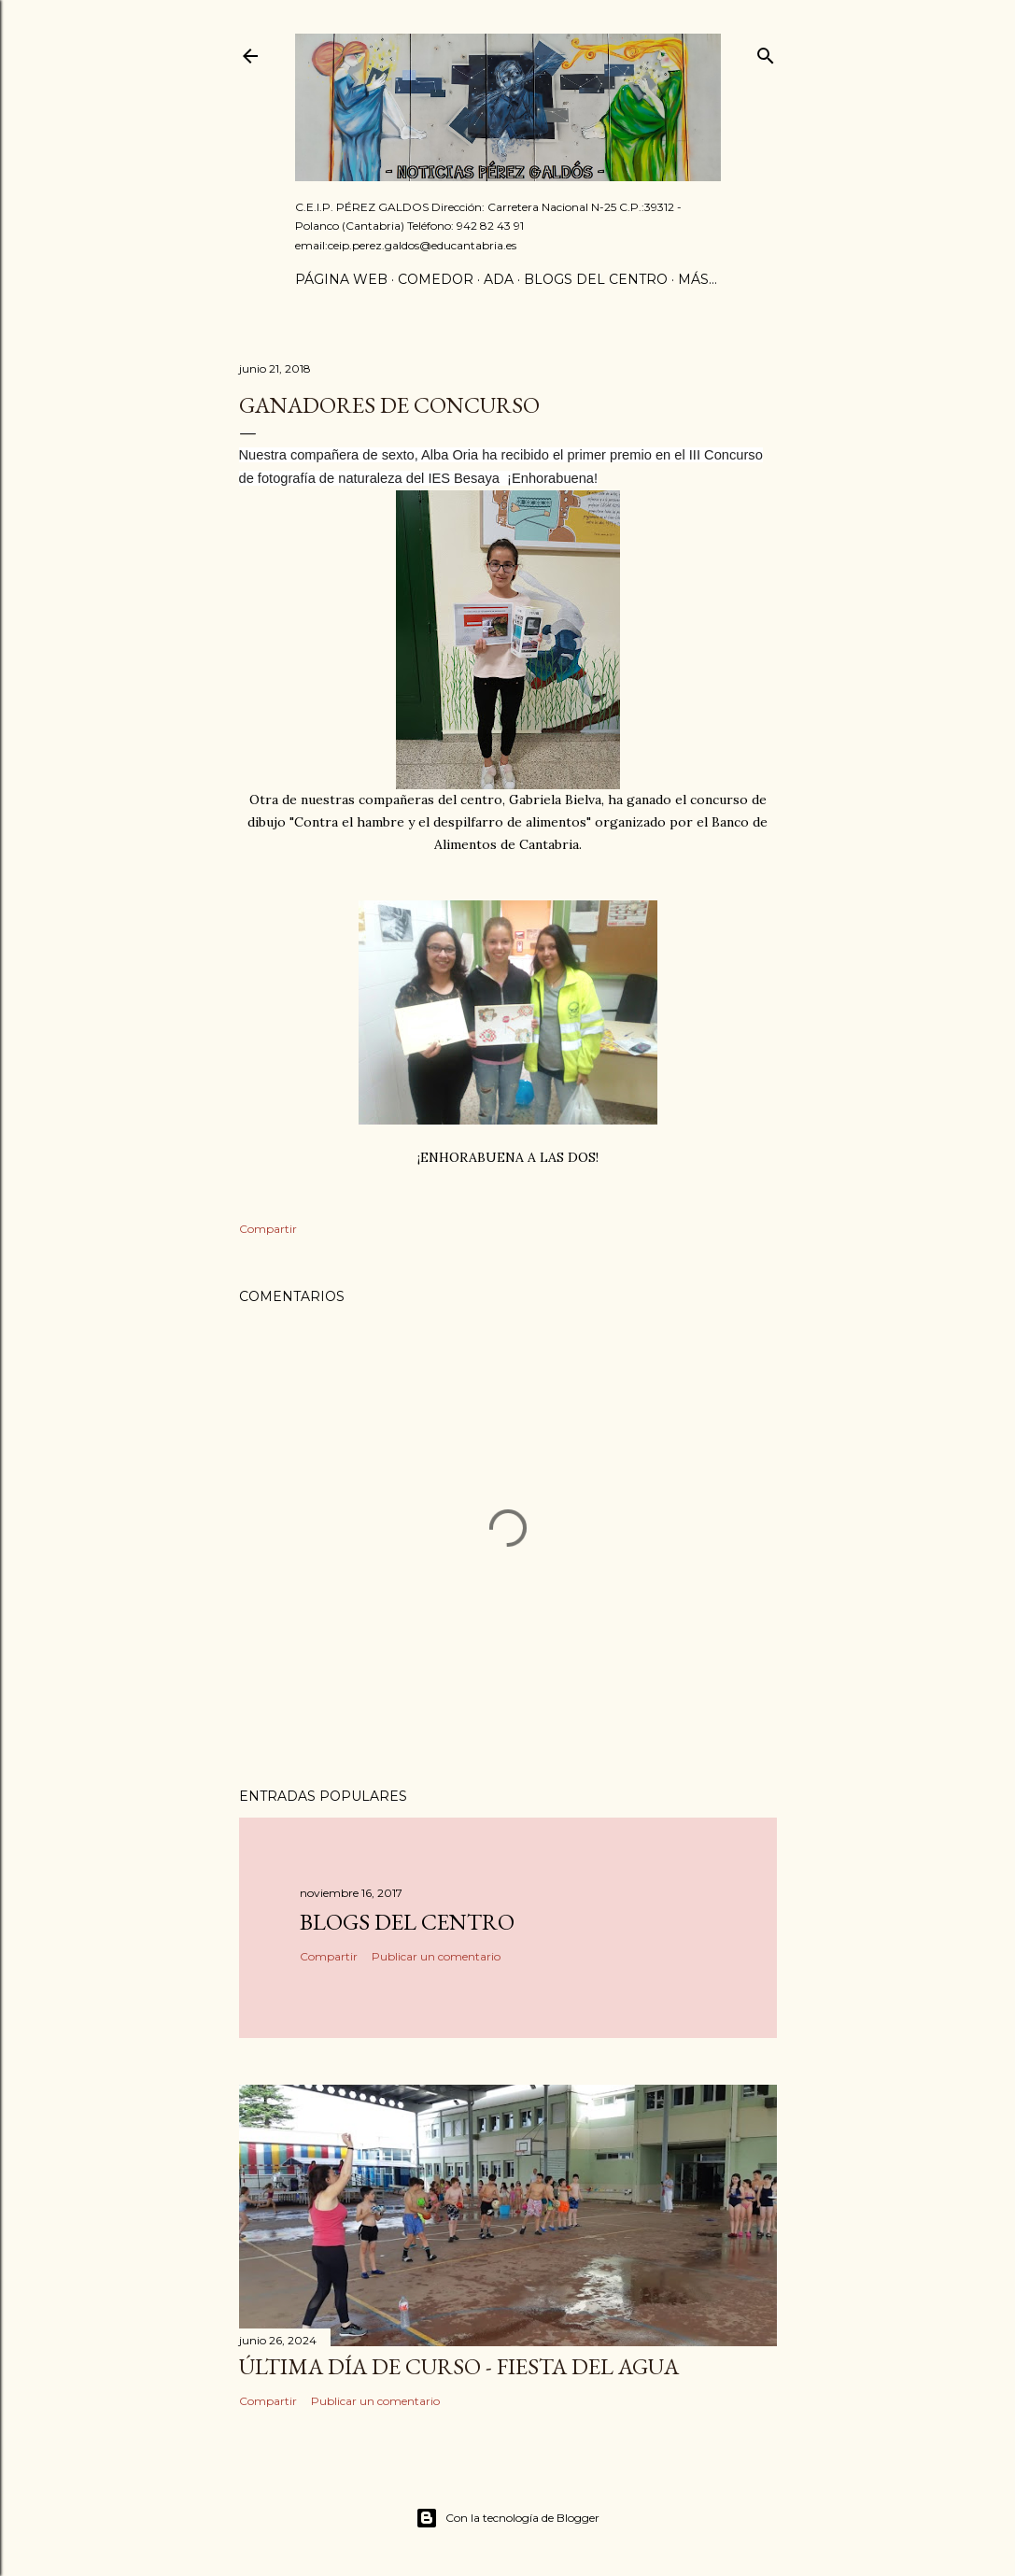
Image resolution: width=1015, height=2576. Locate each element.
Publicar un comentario (436, 1956)
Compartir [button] (268, 1229)
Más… (697, 279)
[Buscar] (765, 52)
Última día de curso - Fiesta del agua (459, 2366)
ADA (499, 279)
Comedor (435, 279)
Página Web (341, 279)
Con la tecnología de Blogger (507, 2518)
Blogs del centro (596, 279)
